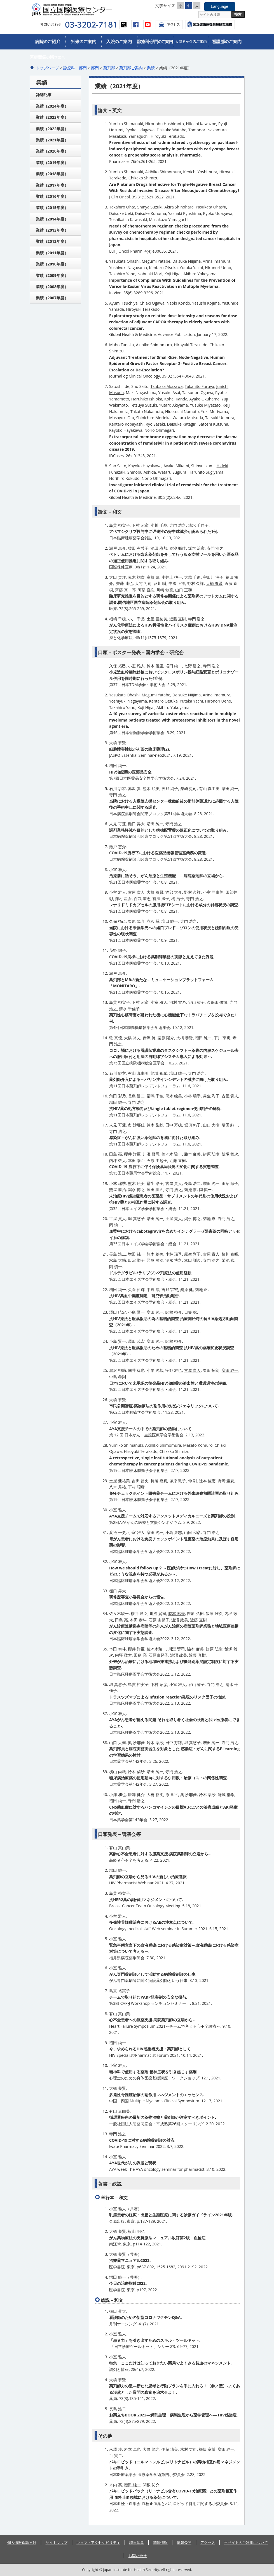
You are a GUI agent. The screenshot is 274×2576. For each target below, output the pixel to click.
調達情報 (160, 2542)
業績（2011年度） (52, 252)
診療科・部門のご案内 (155, 41)
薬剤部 (109, 67)
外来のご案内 (83, 41)
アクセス (169, 24)
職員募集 (136, 2542)
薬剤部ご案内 (131, 67)
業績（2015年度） (52, 207)
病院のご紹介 (48, 41)
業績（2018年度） (52, 173)
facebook (135, 24)
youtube (147, 24)
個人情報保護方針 (21, 2542)
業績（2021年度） (52, 140)
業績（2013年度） (52, 230)
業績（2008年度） (52, 286)
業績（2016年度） (52, 196)
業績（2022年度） (52, 128)
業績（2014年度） (52, 219)
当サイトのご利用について (246, 2542)
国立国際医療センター (83, 9)
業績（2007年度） (52, 297)
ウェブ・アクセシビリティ (98, 2542)
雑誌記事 (43, 94)
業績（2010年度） (52, 264)
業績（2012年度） (52, 241)
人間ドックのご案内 (191, 41)
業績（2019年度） (52, 162)
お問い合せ (137, 2555)
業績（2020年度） (52, 151)
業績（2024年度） (52, 106)
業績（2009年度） (52, 275)
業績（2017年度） (52, 185)
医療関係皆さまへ (47, 57)
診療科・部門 (75, 67)
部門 (95, 67)
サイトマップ (56, 2542)
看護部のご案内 (227, 41)
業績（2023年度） (52, 117)
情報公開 (184, 2542)
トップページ (47, 67)
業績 (151, 67)
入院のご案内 (119, 41)
